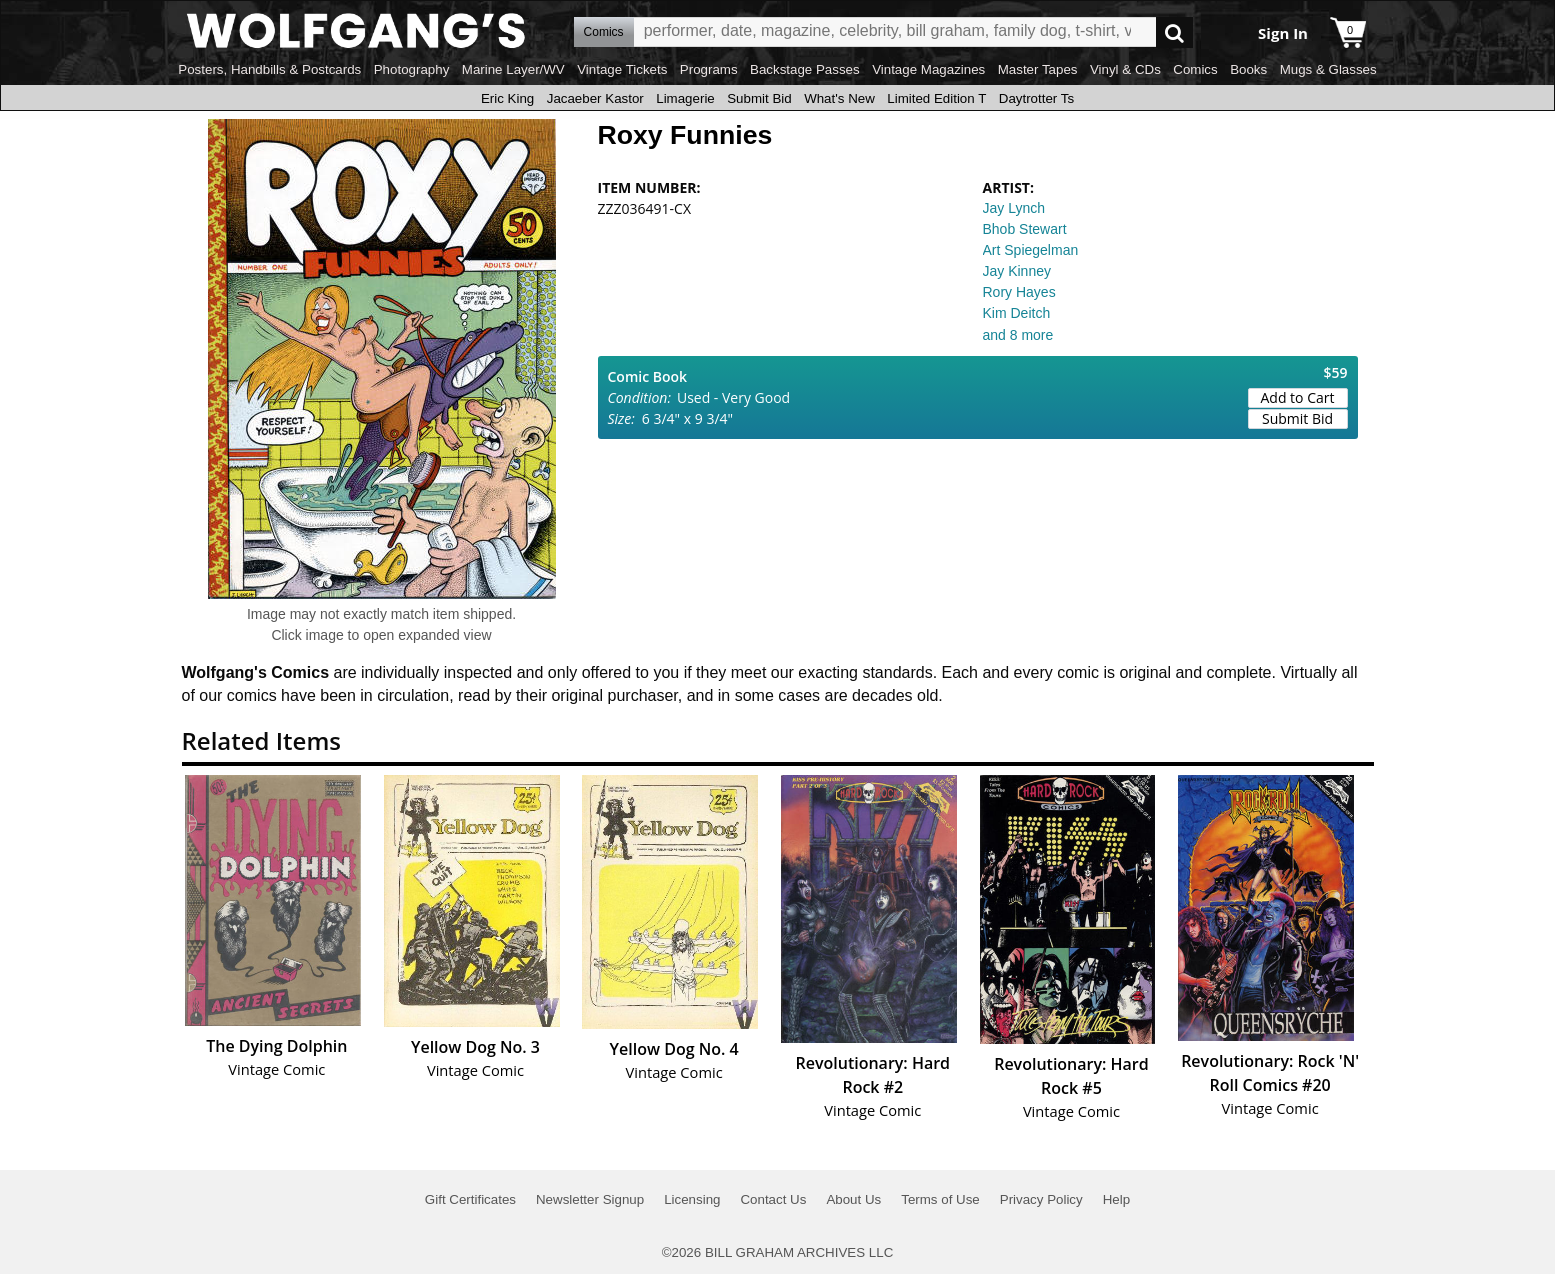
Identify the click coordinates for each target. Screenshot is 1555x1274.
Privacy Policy (1041, 1199)
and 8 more (1018, 335)
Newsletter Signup (590, 1199)
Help (1116, 1199)
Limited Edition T (936, 98)
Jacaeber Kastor (595, 98)
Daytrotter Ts (1036, 98)
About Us (853, 1199)
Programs (709, 69)
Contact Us (773, 1199)
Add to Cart (1298, 397)
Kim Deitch (1017, 313)
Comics (1195, 69)
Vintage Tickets (622, 69)
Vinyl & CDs (1125, 69)
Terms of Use (940, 1199)
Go (1174, 32)
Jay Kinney (1017, 271)
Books (1248, 69)
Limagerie (685, 98)
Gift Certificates (470, 1199)
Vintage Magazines (928, 69)
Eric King (507, 98)
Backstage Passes (805, 69)
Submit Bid (759, 98)
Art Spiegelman (1031, 250)
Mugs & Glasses (1328, 69)
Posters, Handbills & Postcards (269, 69)
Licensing (692, 1199)
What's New (839, 98)
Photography (412, 69)
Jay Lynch (1014, 208)
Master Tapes (1038, 69)
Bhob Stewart (1025, 229)
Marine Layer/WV (513, 69)
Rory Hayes (1019, 292)
